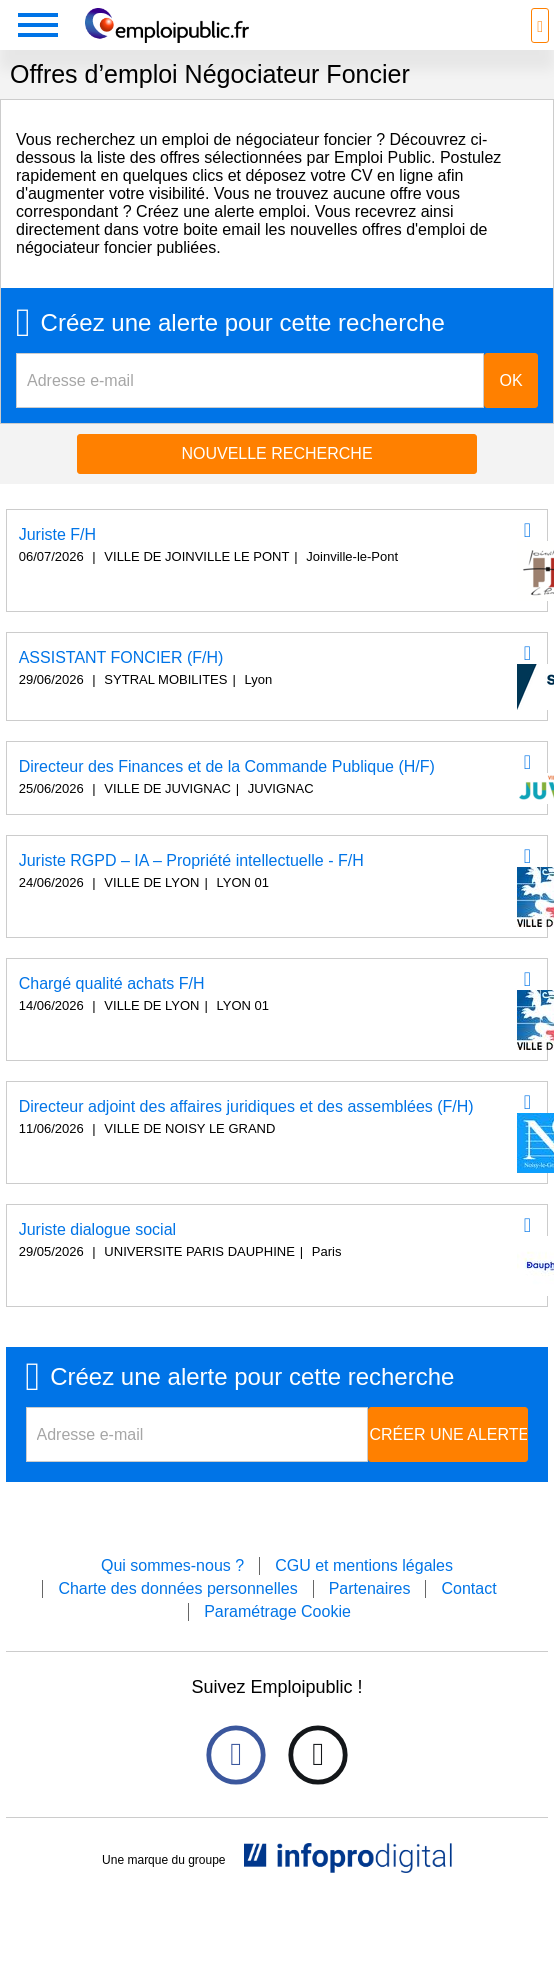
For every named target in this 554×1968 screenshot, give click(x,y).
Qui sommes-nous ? (172, 1565)
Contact (468, 1588)
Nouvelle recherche (276, 453)
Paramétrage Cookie (277, 1611)
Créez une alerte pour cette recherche (243, 323)
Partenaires (370, 1588)
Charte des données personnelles (177, 1588)
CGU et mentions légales (364, 1565)
